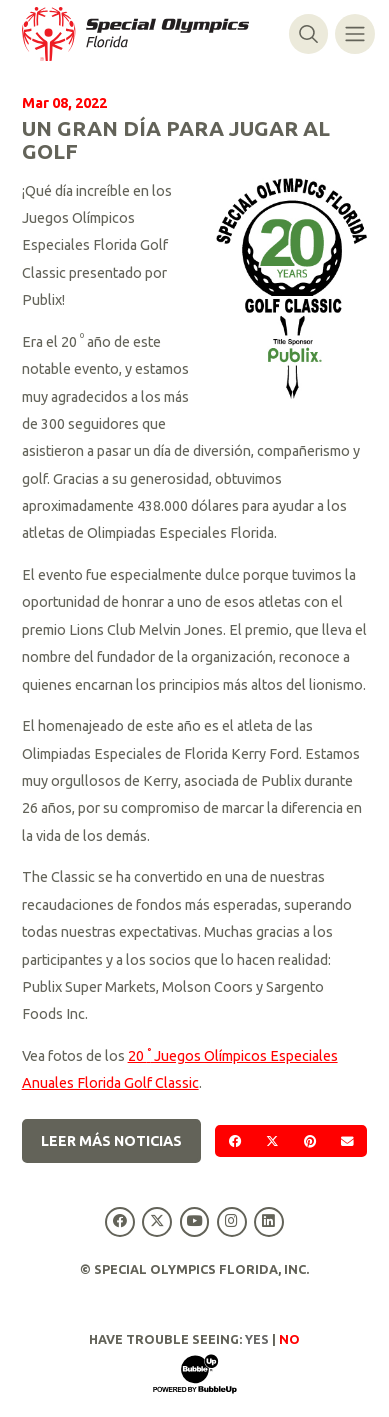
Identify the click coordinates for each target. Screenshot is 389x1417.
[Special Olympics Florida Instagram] (231, 1221)
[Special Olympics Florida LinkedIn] (268, 1221)
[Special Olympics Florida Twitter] (157, 1221)
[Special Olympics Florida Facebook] (120, 1221)
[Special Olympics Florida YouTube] (194, 1221)
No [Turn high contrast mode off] (289, 1339)
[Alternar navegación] (354, 33)
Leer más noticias (111, 1141)
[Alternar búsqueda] (308, 33)
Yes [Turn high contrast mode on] (257, 1339)
